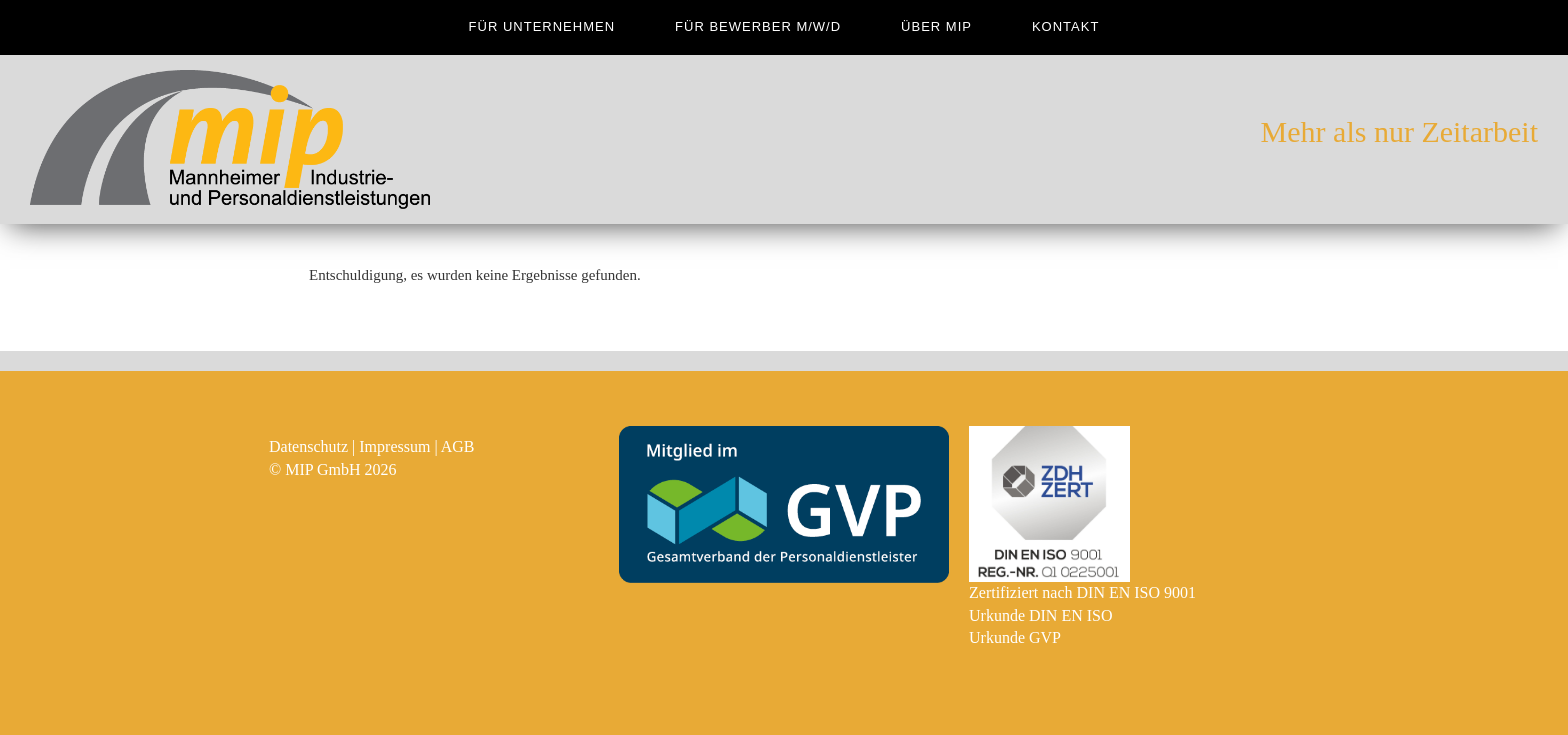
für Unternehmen (542, 26)
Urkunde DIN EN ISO (1041, 615)
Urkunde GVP (1015, 637)
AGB (458, 446)
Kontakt (1065, 26)
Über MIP (936, 26)
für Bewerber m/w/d (758, 26)
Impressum (394, 446)
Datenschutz (308, 446)
